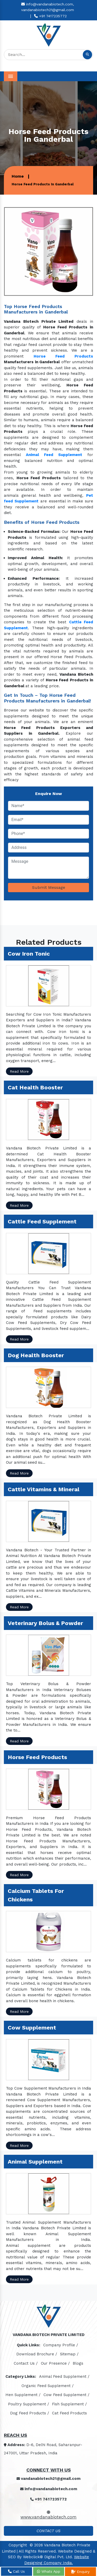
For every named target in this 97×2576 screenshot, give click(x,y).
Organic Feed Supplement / (47, 2385)
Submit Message (48, 887)
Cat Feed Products (69, 2413)
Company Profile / (60, 2345)
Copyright (18, 2545)
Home (18, 176)
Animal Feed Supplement (54, 454)
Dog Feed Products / (29, 2413)
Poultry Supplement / (28, 2404)
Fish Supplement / (69, 2404)
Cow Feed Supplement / (66, 2394)
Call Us (16, 2571)
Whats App (48, 2571)
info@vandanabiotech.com (48, 2489)
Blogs (78, 2363)
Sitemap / (69, 2354)
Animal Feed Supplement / (64, 2376)
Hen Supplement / (23, 2394)
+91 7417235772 (50, 16)
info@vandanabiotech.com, (47, 4)
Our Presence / (55, 2363)
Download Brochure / (36, 2354)
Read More (19, 1071)
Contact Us (48, 2531)
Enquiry (80, 2572)
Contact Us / (26, 2363)
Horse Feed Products (63, 356)
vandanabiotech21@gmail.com (47, 10)
